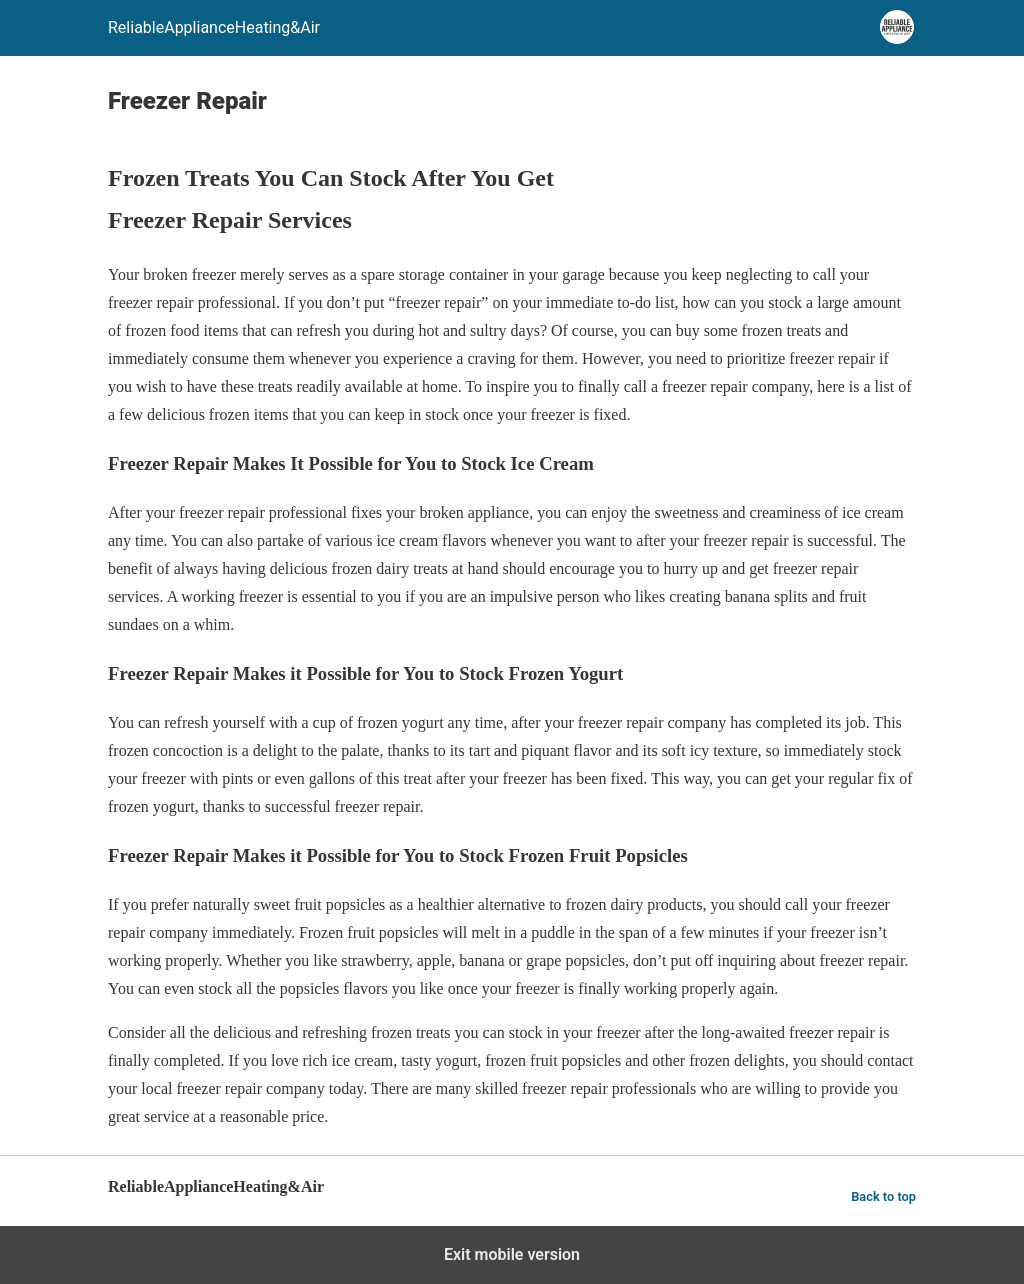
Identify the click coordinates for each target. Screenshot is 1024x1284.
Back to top (883, 1196)
